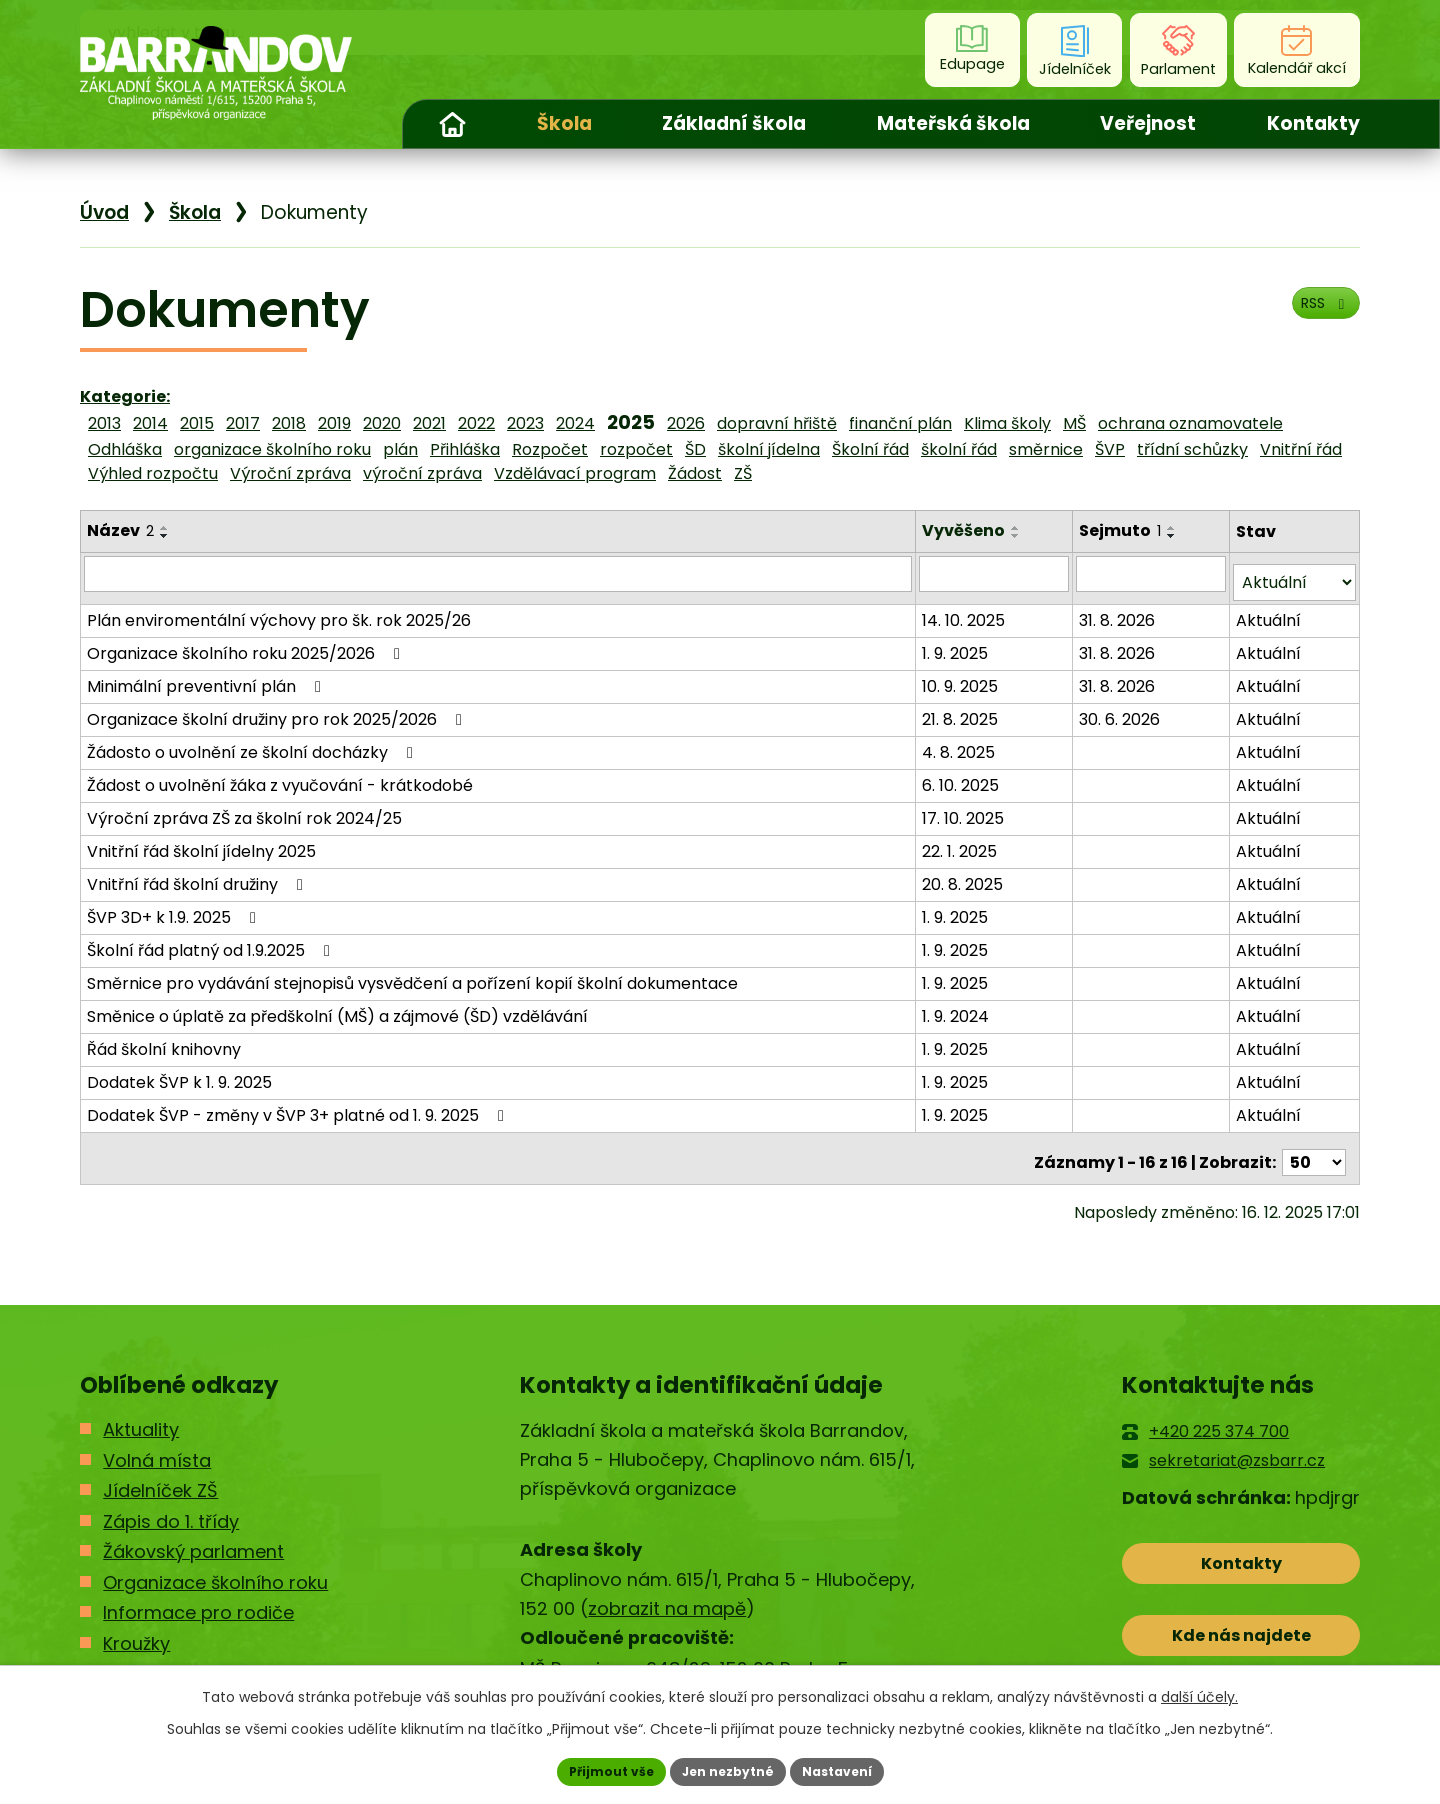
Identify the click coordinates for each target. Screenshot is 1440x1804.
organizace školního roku (272, 449)
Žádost (695, 473)
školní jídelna (769, 449)
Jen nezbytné (727, 1769)
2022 (476, 423)
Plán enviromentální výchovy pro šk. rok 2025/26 (279, 610)
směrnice (1046, 449)
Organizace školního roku (215, 1564)
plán (400, 449)
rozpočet (636, 449)
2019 (334, 423)
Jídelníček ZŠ (160, 1473)
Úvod (452, 124)
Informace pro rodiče (198, 1595)
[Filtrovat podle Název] (500, 573)
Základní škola (734, 123)
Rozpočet (550, 449)
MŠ (1074, 423)
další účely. (1199, 1692)
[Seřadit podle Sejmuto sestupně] (1175, 536)
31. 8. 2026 (1120, 610)
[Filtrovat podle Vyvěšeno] (997, 573)
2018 (289, 423)
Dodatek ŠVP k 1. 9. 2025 (179, 1072)
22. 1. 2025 (963, 841)
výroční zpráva (422, 473)
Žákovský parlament (193, 1534)
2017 (243, 423)
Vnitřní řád (1301, 449)
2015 (197, 423)
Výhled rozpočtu (153, 473)
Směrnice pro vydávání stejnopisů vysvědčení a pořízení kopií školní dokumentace (412, 973)
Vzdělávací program (575, 473)
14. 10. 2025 (967, 610)
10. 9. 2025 (964, 676)
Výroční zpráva (290, 473)
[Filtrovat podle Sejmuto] (1153, 573)
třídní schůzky (1192, 449)
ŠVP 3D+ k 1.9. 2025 (175, 907)
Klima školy (1007, 423)
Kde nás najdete (1241, 1635)
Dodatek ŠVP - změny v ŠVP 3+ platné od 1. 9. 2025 (299, 1105)
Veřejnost (1148, 123)
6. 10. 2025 (964, 775)
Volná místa (157, 1442)
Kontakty (1313, 123)
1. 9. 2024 (959, 1006)
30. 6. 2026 (1122, 709)
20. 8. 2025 (966, 874)
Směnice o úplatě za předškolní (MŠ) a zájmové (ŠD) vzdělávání (337, 1006)
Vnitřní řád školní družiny (198, 874)
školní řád (959, 449)
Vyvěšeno (967, 530)
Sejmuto (1123, 530)
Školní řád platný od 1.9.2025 (212, 940)
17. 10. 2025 (967, 808)
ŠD (695, 449)
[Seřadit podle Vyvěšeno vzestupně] (1020, 528)
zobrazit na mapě (667, 1591)
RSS (1315, 316)
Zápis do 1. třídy (171, 1503)
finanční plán (900, 423)
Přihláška (465, 449)
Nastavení (852, 1769)
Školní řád (870, 449)
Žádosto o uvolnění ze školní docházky (253, 742)
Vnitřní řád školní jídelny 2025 (201, 841)
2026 (686, 423)
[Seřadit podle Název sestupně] (165, 536)
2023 (525, 423)
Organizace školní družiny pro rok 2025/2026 (278, 709)
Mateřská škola (953, 123)
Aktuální (1269, 610)
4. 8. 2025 (962, 742)
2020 (382, 423)
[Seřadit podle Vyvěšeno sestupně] (1020, 536)
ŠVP (1110, 449)
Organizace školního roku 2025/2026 (247, 643)
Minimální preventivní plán (207, 676)
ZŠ (743, 473)
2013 (104, 423)
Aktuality (141, 1412)
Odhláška (125, 449)
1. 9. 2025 (959, 643)
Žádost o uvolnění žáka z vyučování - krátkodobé (280, 775)
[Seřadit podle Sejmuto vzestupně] (1175, 528)
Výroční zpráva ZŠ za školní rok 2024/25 (244, 808)
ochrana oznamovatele (1190, 423)
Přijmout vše (595, 1769)
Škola (564, 123)
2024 (575, 423)
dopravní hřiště (777, 423)
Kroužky (136, 1625)
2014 (150, 423)
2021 (429, 423)
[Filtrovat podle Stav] (1295, 573)
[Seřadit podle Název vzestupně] (165, 528)
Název (120, 530)
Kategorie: (125, 396)
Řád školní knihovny (164, 1039)
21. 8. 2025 (964, 709)
